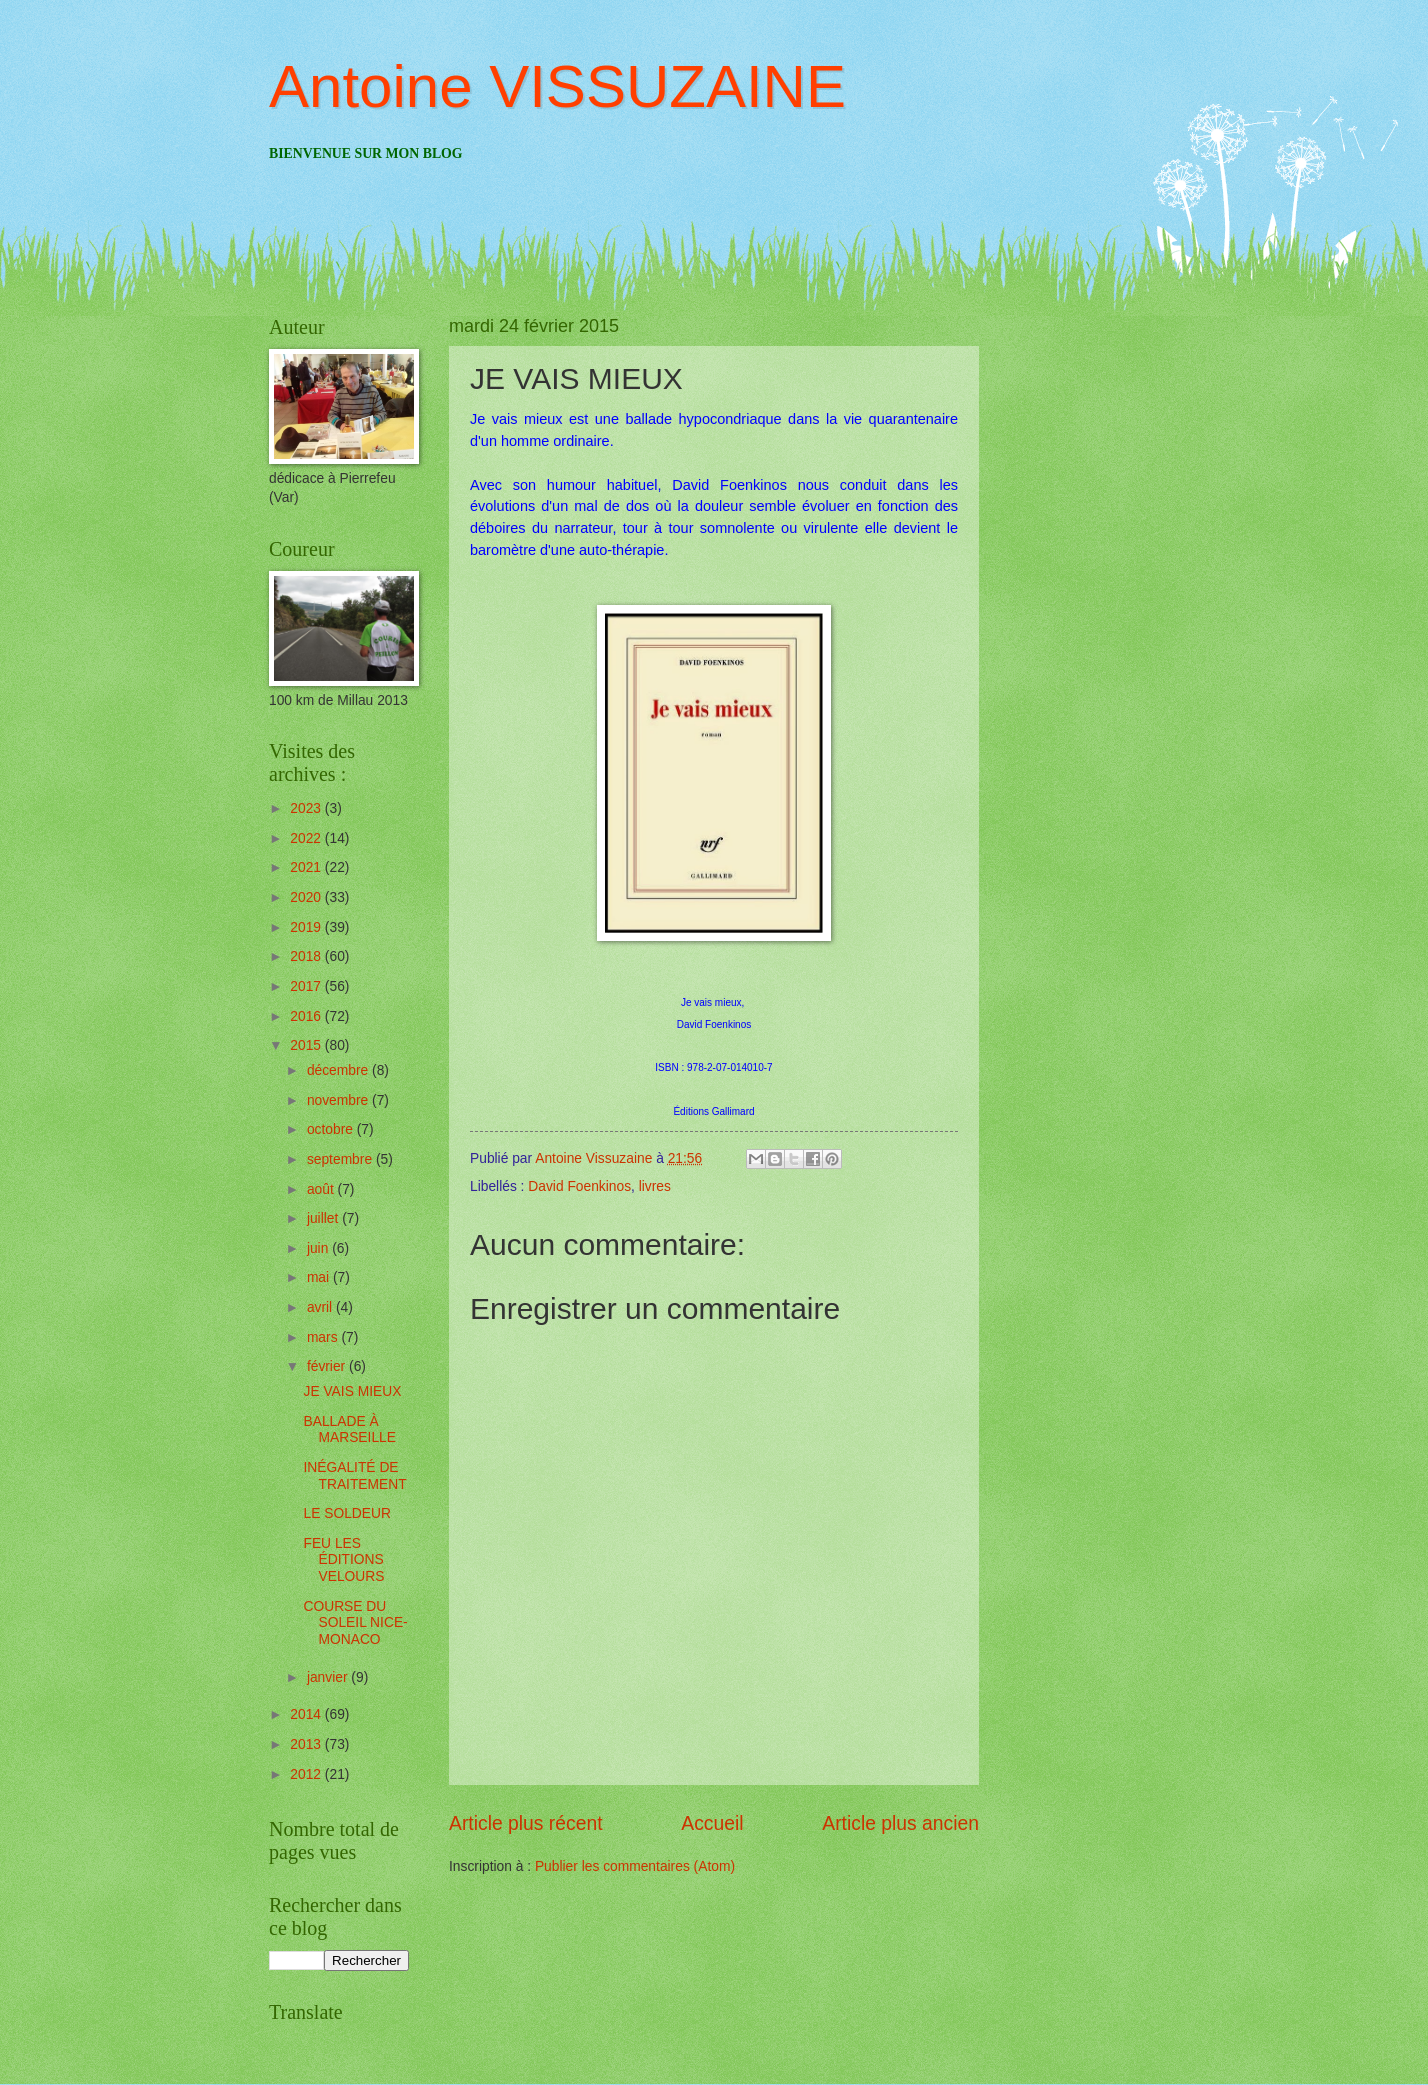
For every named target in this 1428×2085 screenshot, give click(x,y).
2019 (307, 927)
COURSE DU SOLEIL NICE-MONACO (355, 1623)
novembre (339, 1100)
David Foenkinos (579, 1186)
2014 (307, 1714)
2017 (307, 986)
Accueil (712, 1823)
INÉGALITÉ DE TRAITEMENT (354, 1476)
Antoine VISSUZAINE (557, 86)
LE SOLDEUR (346, 1513)
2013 (307, 1744)
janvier (329, 1677)
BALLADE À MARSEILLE (349, 1430)
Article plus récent (526, 1823)
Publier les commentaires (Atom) (635, 1866)
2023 (307, 808)
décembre (339, 1070)
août (322, 1189)
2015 (307, 1045)
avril (321, 1307)
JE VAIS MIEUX (352, 1391)
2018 (307, 956)
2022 (307, 838)
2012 (307, 1774)
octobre (332, 1129)
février (328, 1366)
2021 (307, 867)
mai (320, 1277)
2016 (307, 1016)
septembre (341, 1159)
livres (655, 1186)
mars (324, 1337)
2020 (307, 897)
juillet (324, 1218)
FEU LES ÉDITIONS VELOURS (343, 1560)
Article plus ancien (900, 1823)
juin (319, 1248)
